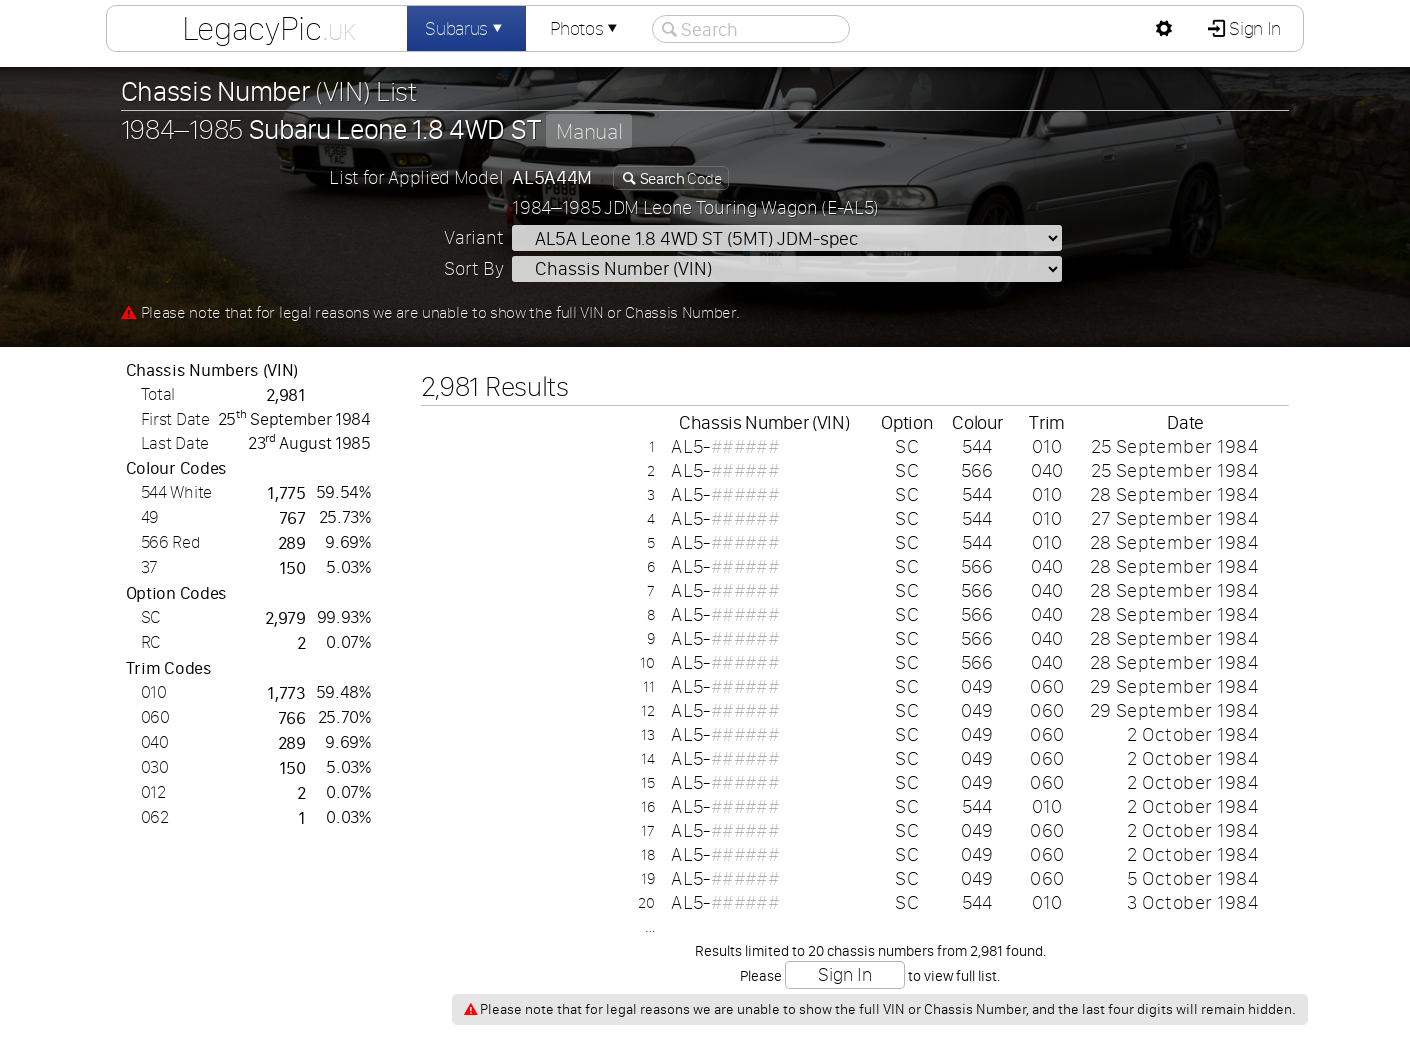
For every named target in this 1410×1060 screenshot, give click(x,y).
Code (679, 178)
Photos (586, 28)
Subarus (466, 28)
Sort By (473, 268)
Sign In (1253, 28)
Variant (473, 237)
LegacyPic (269, 28)
